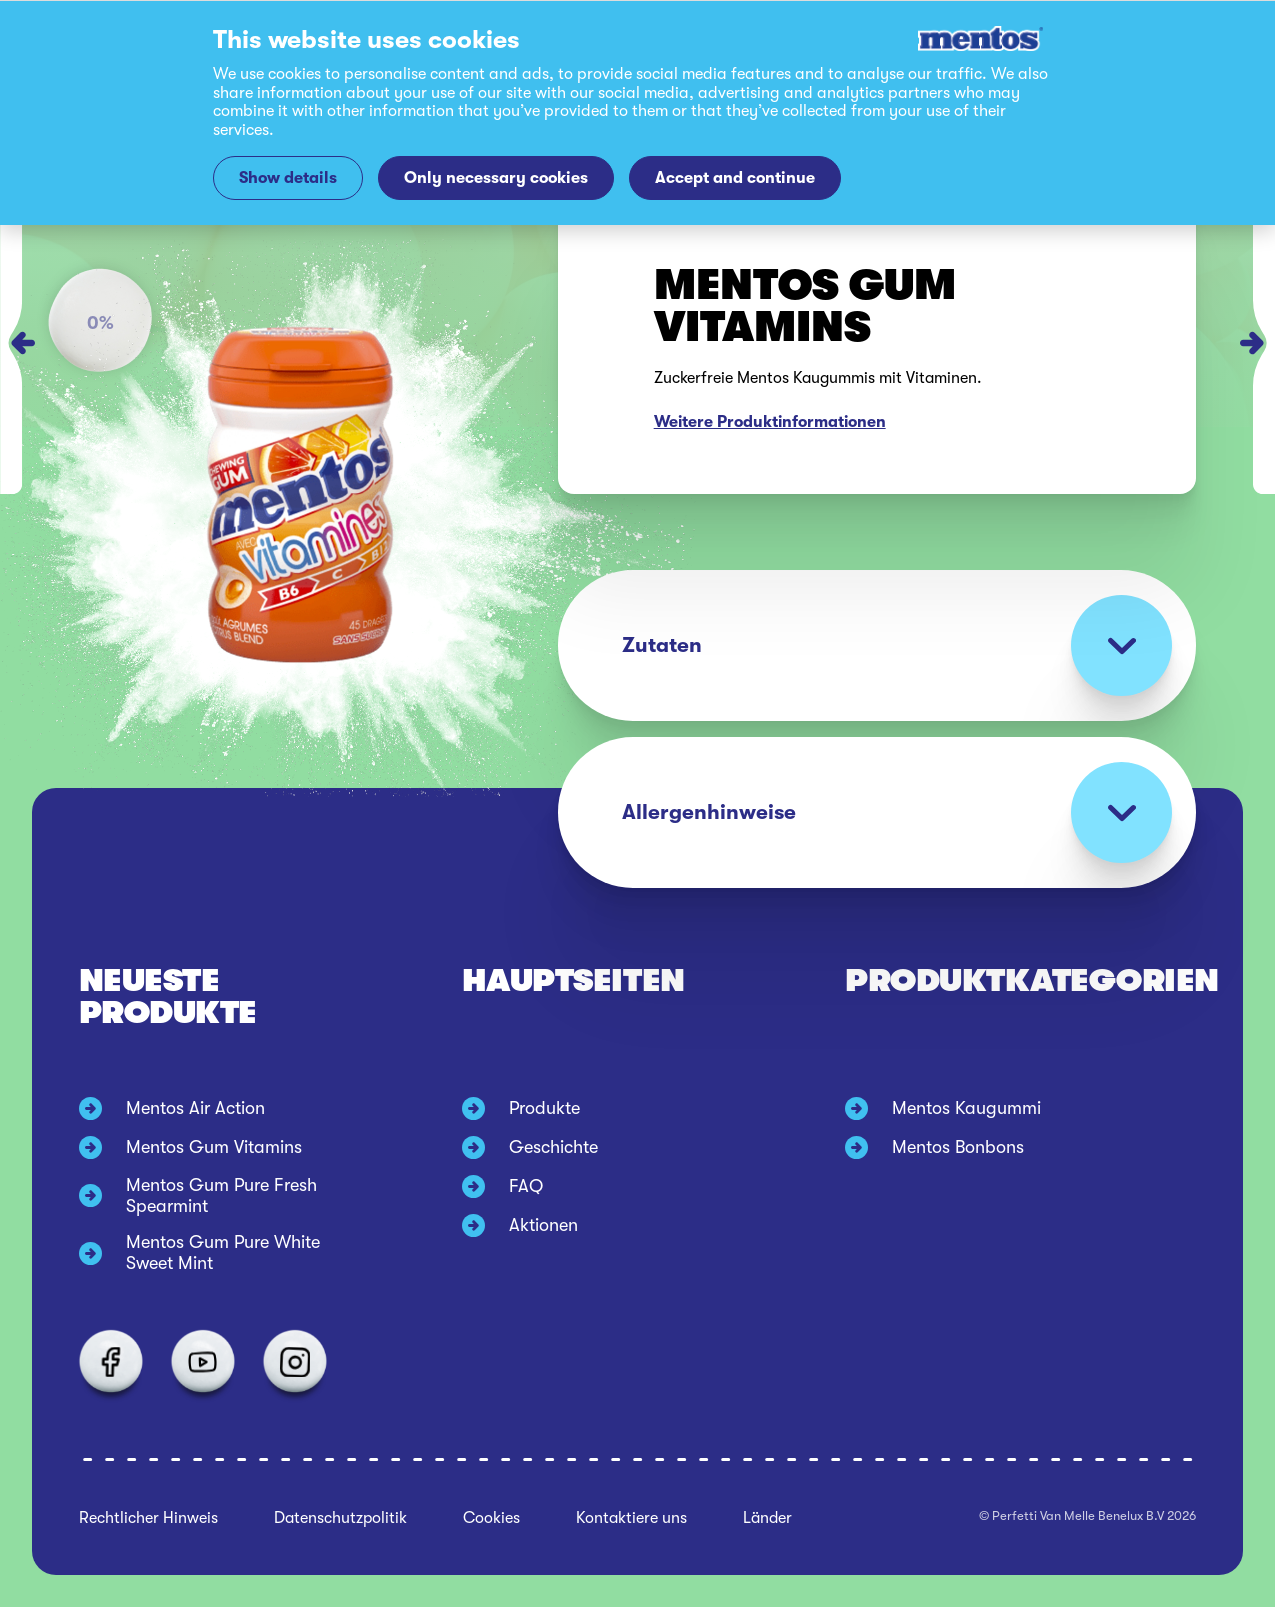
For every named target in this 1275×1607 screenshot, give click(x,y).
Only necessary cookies (496, 177)
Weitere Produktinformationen (770, 422)
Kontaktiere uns (631, 1518)
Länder (767, 1518)
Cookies (491, 1518)
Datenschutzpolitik (340, 1518)
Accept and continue (735, 177)
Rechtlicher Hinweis (148, 1518)
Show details (288, 177)
